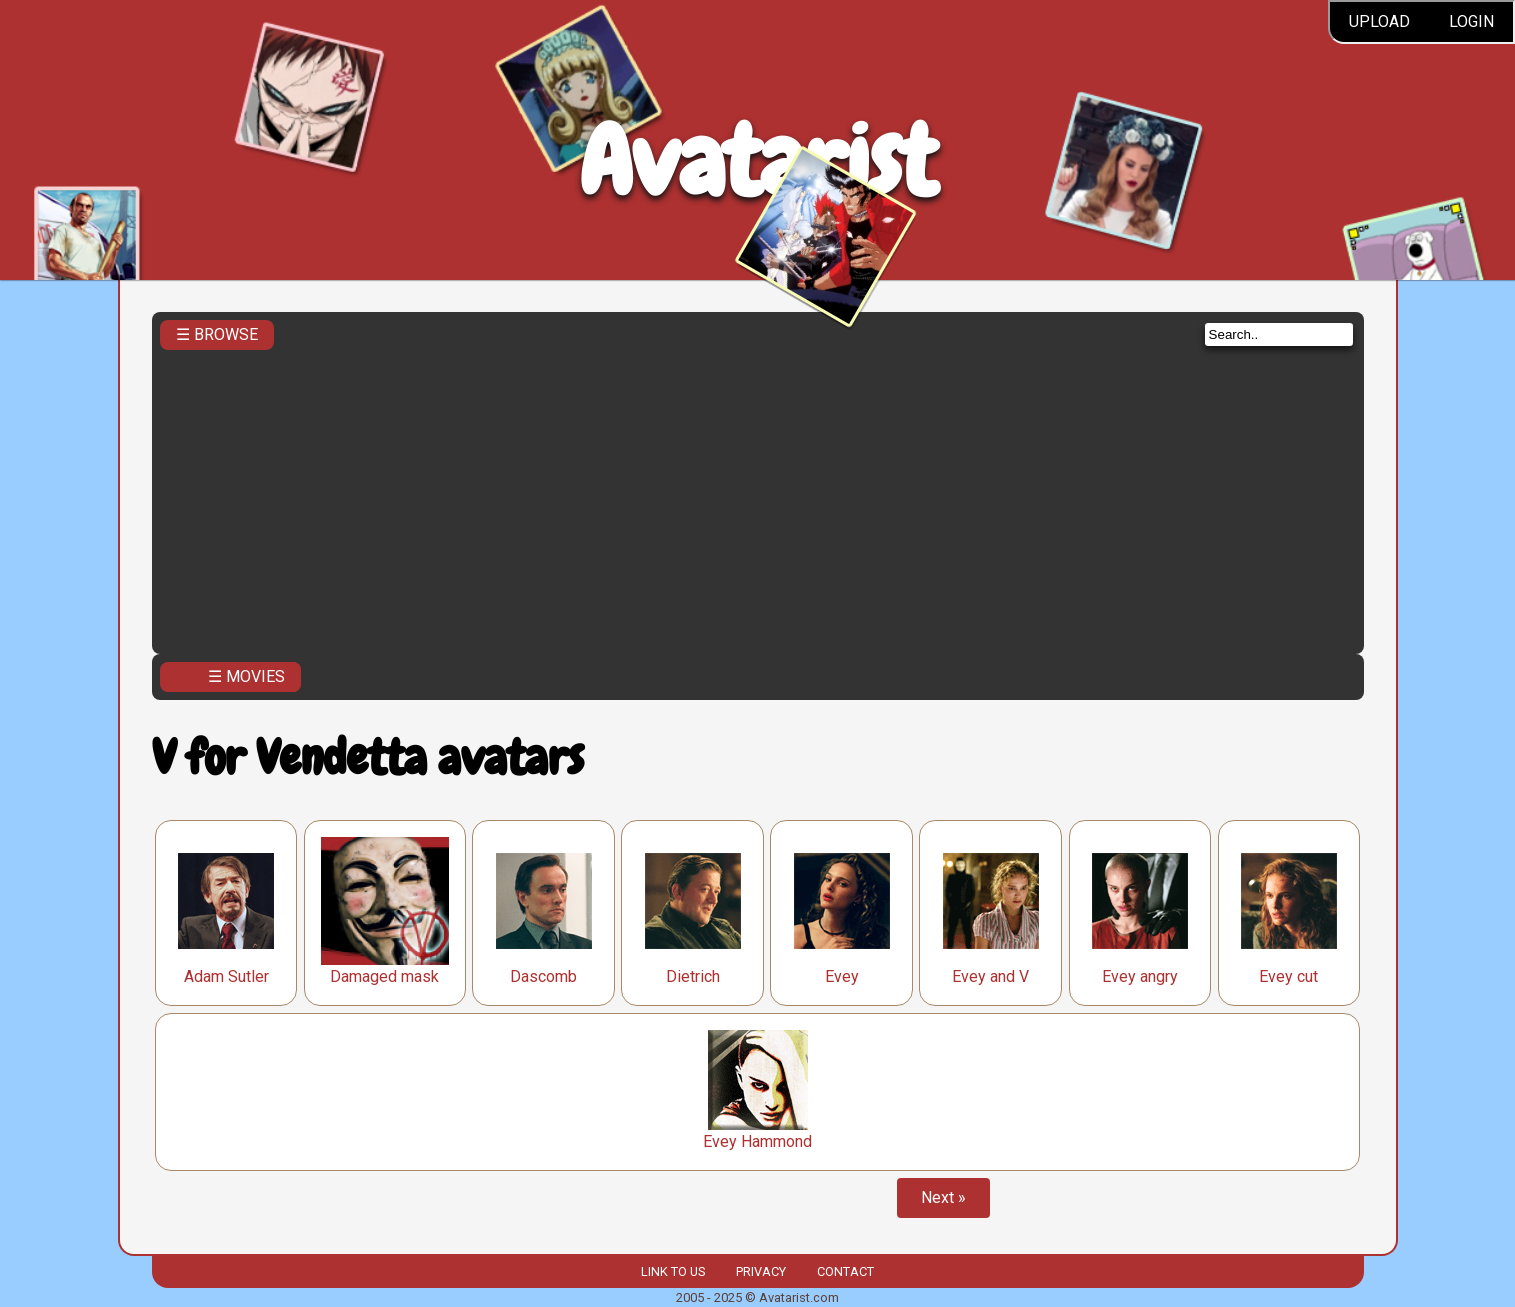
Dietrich (693, 976)
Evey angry (1140, 976)
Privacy (761, 1271)
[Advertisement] (758, 496)
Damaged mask (384, 976)
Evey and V (990, 976)
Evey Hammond (757, 1141)
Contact (845, 1271)
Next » (943, 1197)
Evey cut (1288, 976)
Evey (842, 976)
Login (1471, 21)
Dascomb (543, 976)
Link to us (673, 1271)
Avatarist (757, 161)
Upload (1379, 21)
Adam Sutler (226, 976)
